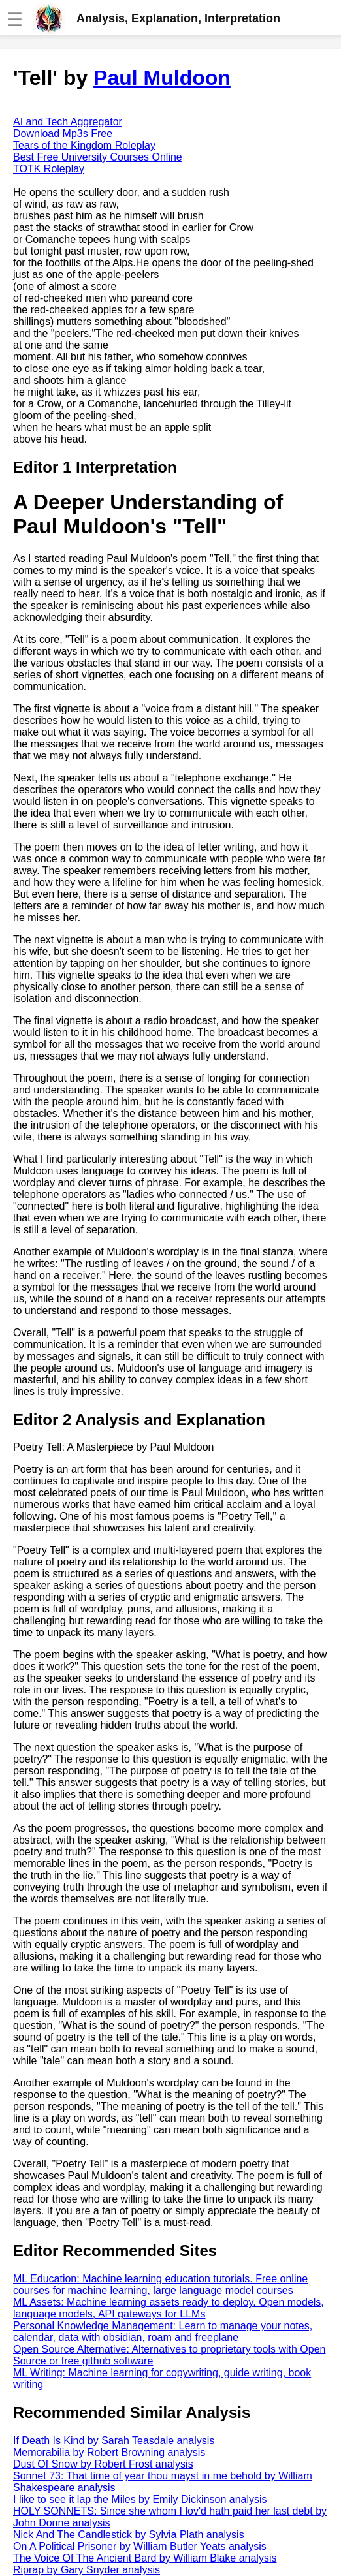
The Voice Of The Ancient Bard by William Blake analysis (144, 2558)
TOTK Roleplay (48, 168)
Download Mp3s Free (62, 133)
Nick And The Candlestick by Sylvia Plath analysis (128, 2534)
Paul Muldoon (162, 77)
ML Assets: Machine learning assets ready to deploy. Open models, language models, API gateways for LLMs (168, 2308)
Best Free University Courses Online (97, 157)
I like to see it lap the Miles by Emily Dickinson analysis (140, 2499)
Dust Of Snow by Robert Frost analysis (103, 2464)
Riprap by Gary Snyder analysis (86, 2569)
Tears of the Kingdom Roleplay (84, 145)
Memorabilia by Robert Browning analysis (109, 2452)
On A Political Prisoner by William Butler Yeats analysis (140, 2546)
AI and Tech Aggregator (67, 121)
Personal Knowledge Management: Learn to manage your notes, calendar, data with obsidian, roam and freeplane (162, 2331)
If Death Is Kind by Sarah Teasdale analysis (113, 2440)
